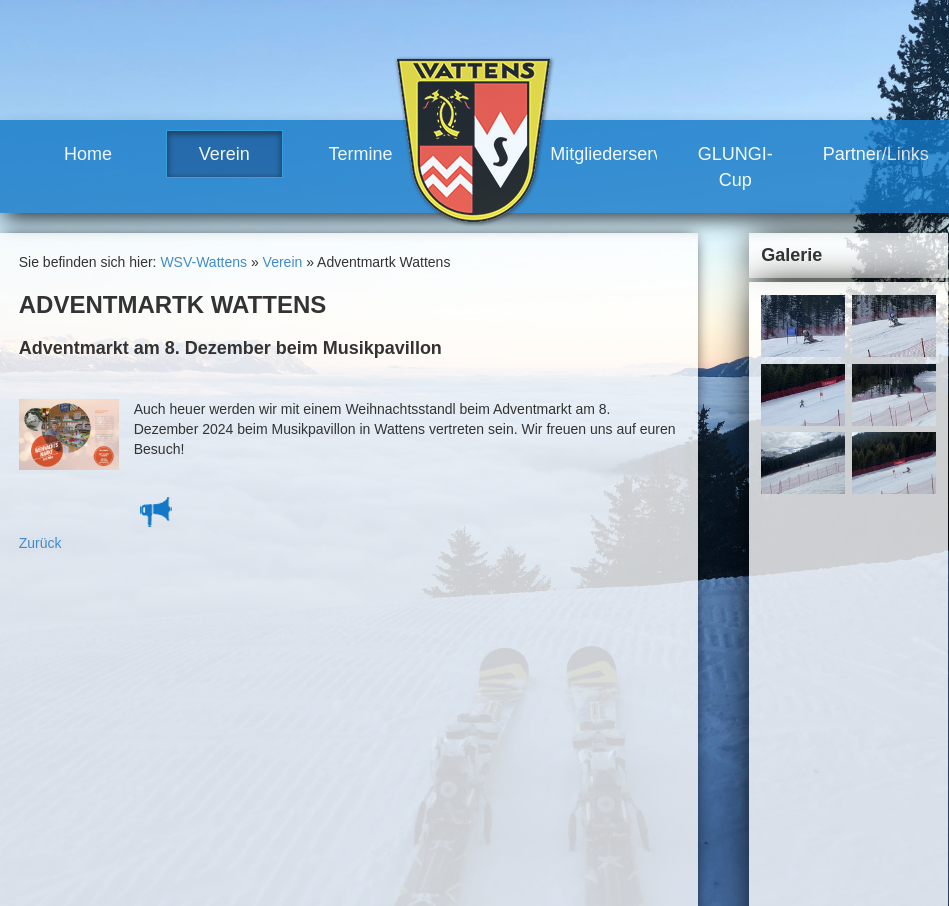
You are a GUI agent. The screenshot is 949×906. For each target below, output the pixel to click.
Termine (361, 154)
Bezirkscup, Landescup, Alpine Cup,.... (548, 673)
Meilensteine (382, 801)
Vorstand (390, 728)
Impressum (719, 629)
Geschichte (378, 783)
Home (88, 154)
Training (509, 710)
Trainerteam (400, 746)
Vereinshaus (401, 764)
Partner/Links (876, 154)
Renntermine (383, 837)
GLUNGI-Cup (735, 167)
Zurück (40, 543)
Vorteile (507, 746)
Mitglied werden (533, 764)
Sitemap (791, 629)
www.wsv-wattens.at (121, 848)
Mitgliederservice (604, 154)
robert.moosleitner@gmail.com (162, 828)
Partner (507, 819)
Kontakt (649, 629)
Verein (224, 154)
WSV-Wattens (203, 262)
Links (500, 837)
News (360, 692)
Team (360, 710)
